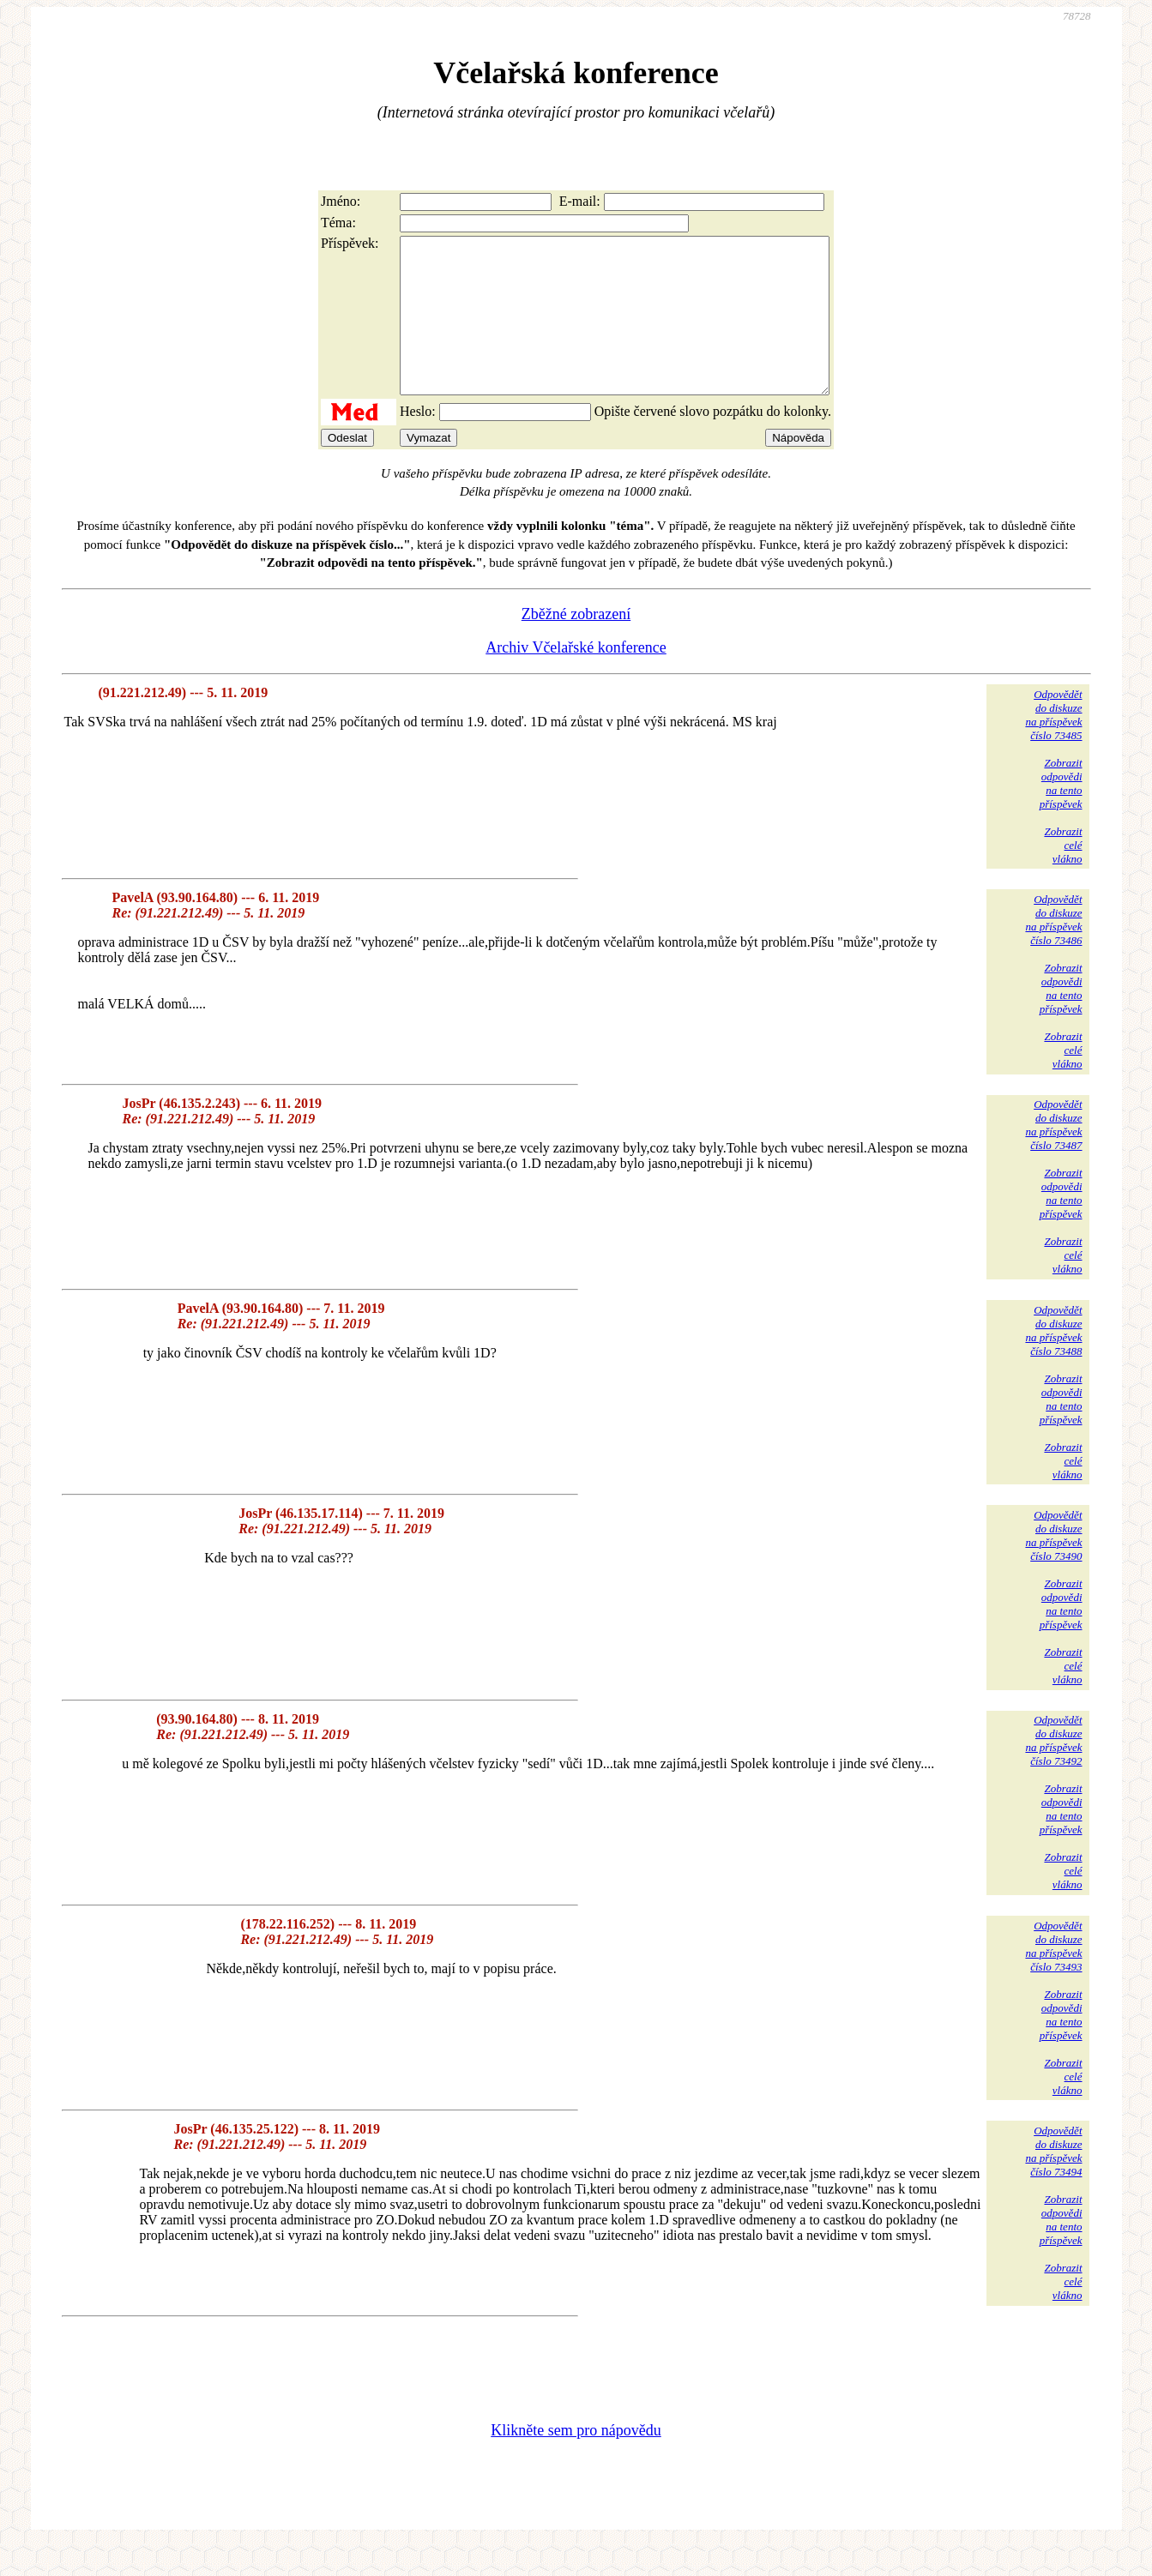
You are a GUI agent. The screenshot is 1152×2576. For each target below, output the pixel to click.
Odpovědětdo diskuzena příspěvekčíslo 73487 (1053, 1156)
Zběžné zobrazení (576, 644)
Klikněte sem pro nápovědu (575, 2461)
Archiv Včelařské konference (576, 678)
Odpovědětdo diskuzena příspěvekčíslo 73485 (1053, 746)
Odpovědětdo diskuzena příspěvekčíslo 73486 (1053, 951)
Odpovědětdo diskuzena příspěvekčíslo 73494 (1053, 2182)
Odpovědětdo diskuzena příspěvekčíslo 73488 (1053, 1361)
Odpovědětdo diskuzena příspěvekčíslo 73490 (1053, 1566)
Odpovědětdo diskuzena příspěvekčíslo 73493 (1053, 1977)
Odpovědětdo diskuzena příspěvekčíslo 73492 (1053, 1771)
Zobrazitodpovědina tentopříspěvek (1061, 814)
